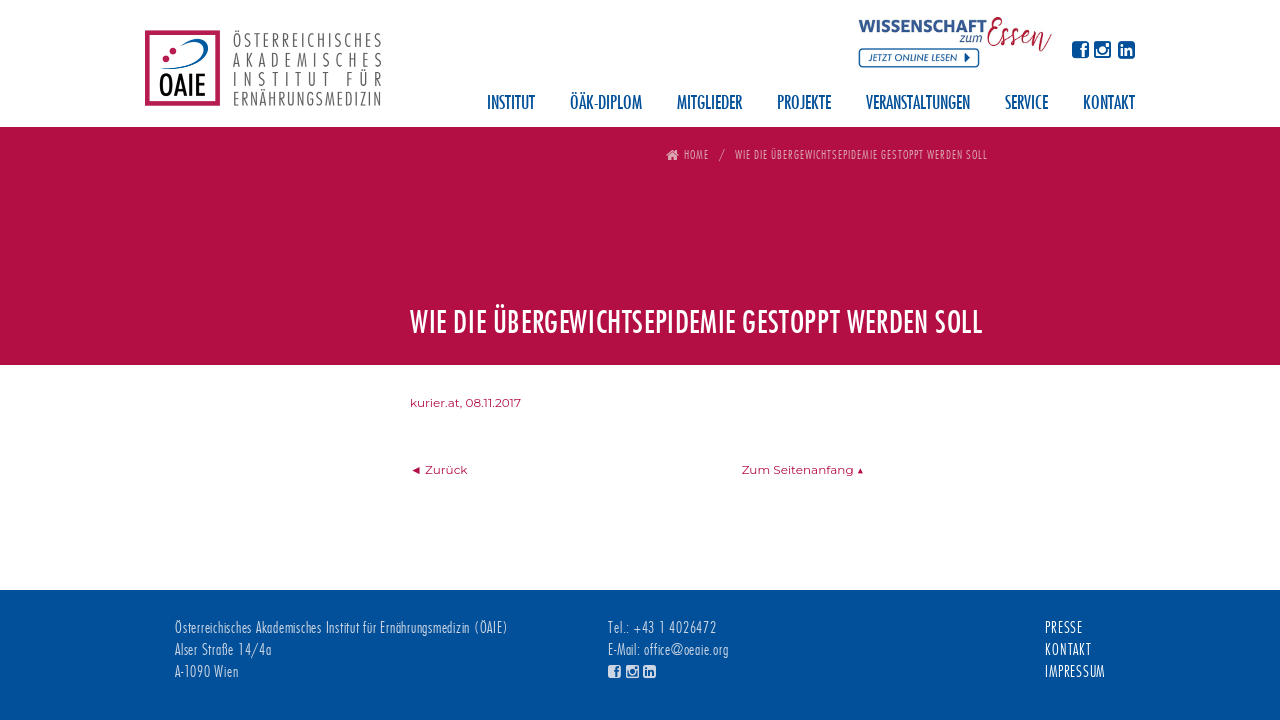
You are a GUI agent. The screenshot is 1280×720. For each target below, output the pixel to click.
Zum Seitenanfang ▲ (803, 469)
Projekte (804, 104)
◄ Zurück (439, 469)
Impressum (1075, 672)
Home (696, 154)
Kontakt (1109, 104)
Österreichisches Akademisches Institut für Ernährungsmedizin (263, 75)
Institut (511, 104)
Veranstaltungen (918, 104)
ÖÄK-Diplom (606, 104)
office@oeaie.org (686, 650)
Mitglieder (709, 104)
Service (1026, 104)
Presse (1064, 628)
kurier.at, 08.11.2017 (465, 402)
